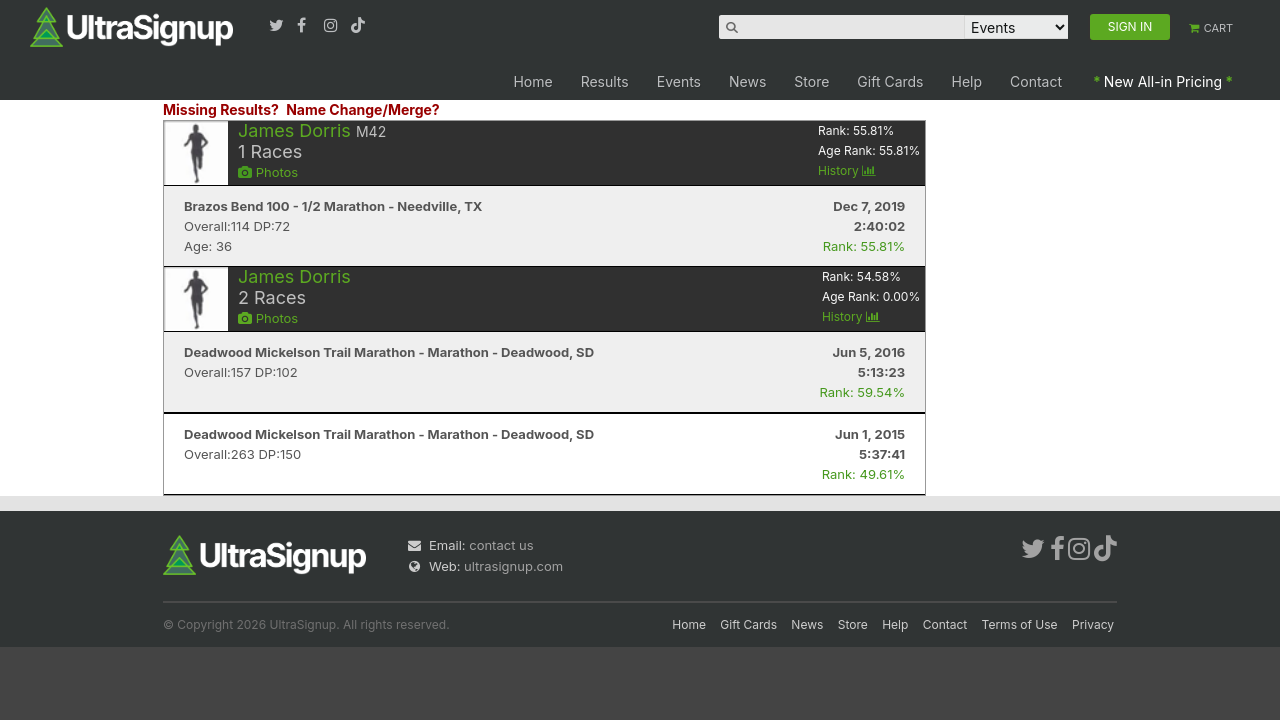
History (847, 170)
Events (679, 81)
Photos (268, 172)
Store (811, 81)
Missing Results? (221, 109)
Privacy (1093, 624)
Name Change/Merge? (363, 109)
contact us (501, 545)
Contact (1036, 81)
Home (532, 81)
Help (967, 81)
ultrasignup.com (513, 566)
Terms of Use (1020, 624)
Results (605, 81)
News (747, 81)
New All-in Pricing (1163, 81)
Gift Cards (890, 81)
